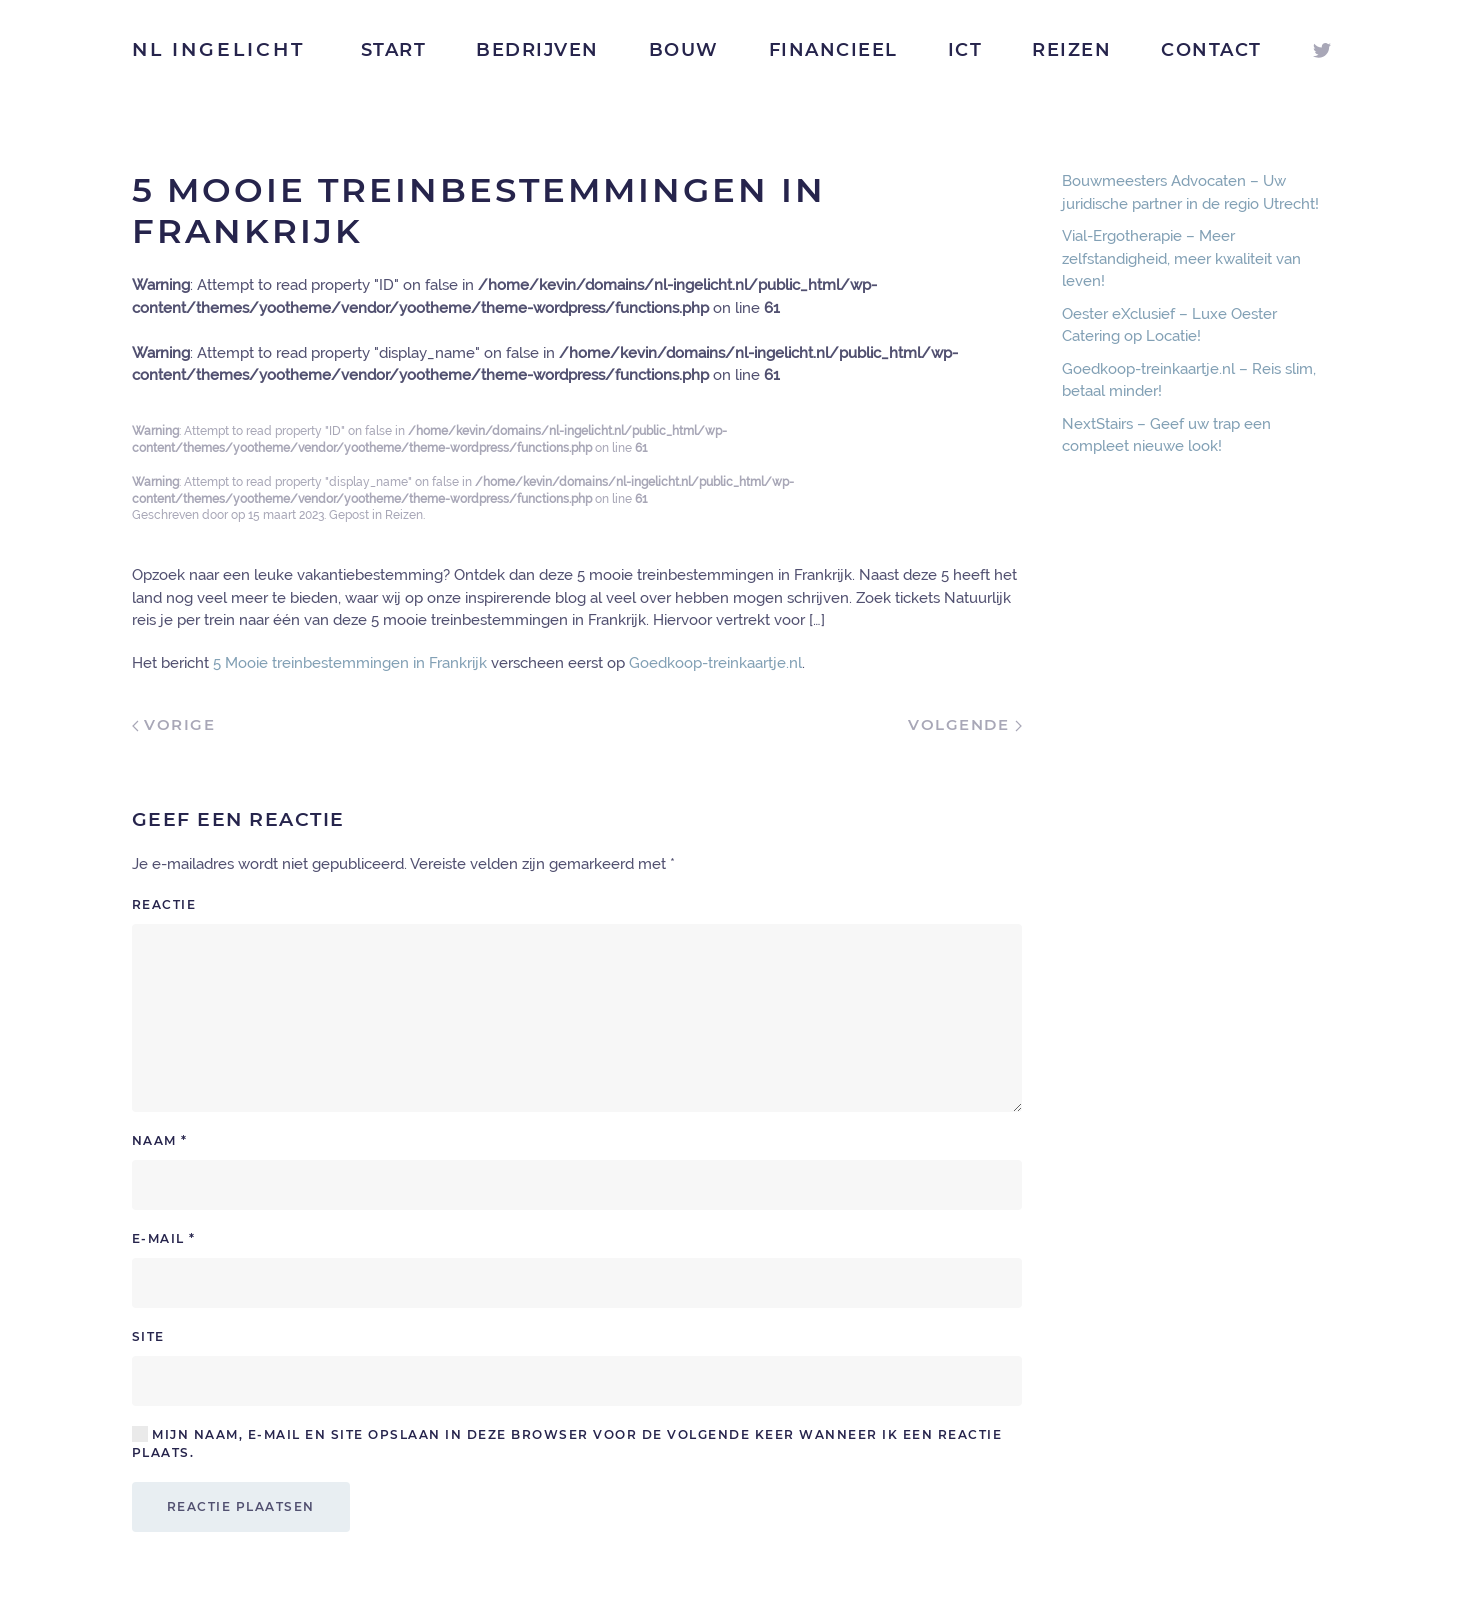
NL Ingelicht (218, 49)
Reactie (164, 904)
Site (148, 1336)
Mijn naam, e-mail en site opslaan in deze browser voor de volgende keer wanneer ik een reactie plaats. (567, 1443)
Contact (1211, 50)
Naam (160, 1140)
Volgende (965, 724)
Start (394, 50)
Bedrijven (537, 50)
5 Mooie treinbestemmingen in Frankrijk (350, 663)
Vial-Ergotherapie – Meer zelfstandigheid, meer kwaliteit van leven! (1181, 258)
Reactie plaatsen (241, 1506)
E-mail (164, 1238)
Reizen (1071, 50)
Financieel (833, 50)
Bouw (684, 50)
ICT (965, 50)
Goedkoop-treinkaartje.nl (715, 663)
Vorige (174, 724)
